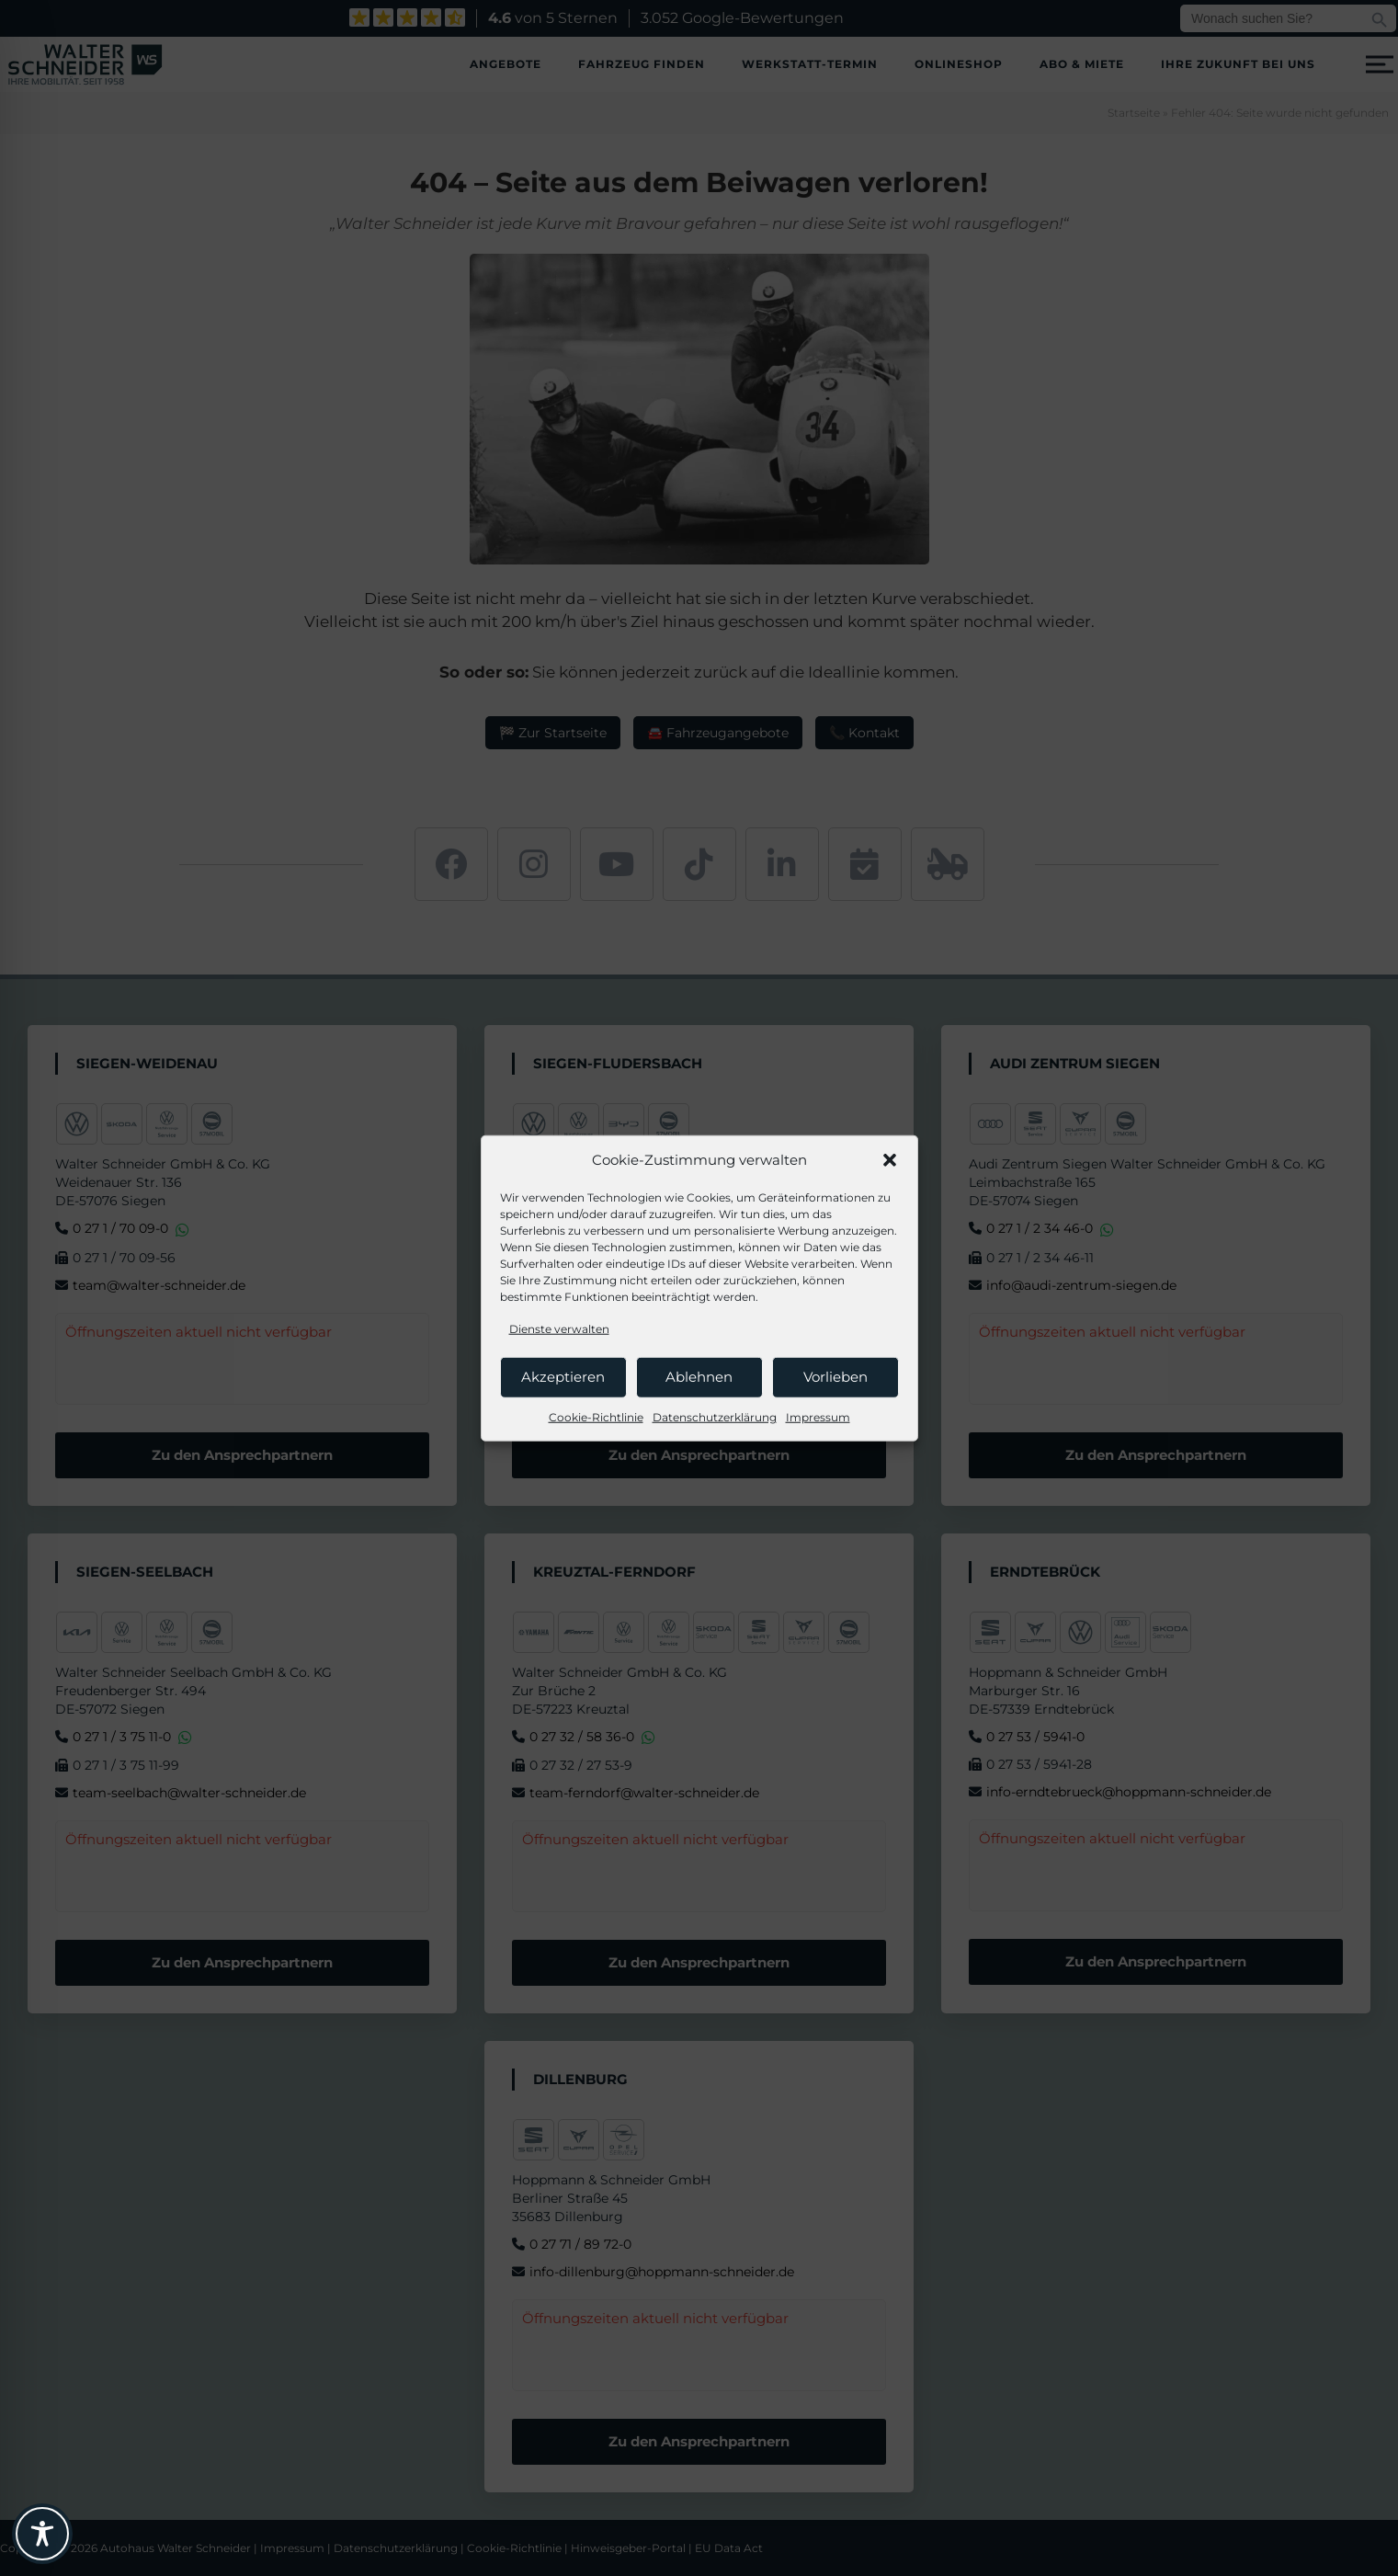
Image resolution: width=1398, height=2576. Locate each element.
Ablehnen (699, 1376)
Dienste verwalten (559, 1328)
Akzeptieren (563, 1376)
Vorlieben (835, 1376)
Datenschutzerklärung (715, 1416)
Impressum (818, 1416)
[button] (890, 1160)
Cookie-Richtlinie (596, 1416)
